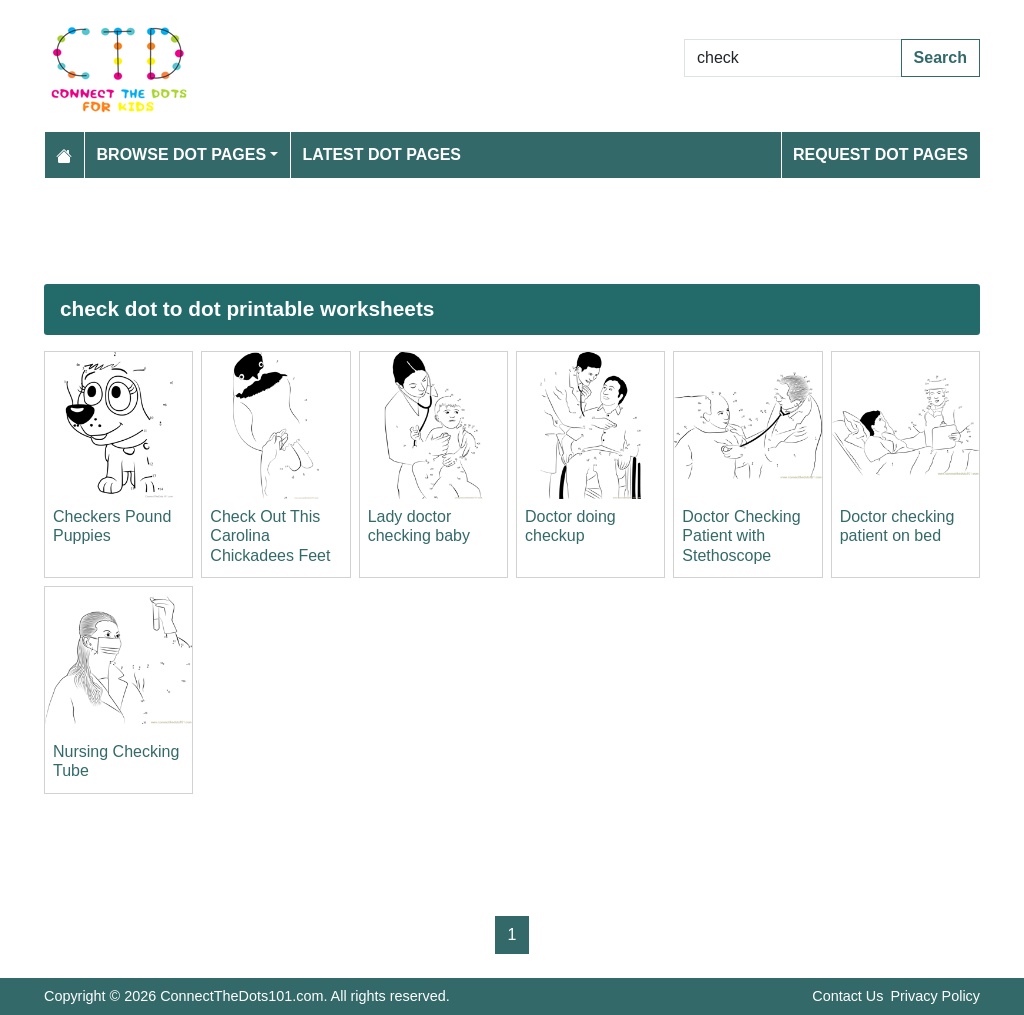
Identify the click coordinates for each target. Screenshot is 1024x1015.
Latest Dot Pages (382, 154)
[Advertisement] (512, 231)
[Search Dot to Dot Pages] (793, 58)
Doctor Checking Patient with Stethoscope (741, 535)
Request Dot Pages (880, 154)
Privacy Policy (935, 996)
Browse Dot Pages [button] (182, 154)
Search (940, 57)
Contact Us (847, 996)
